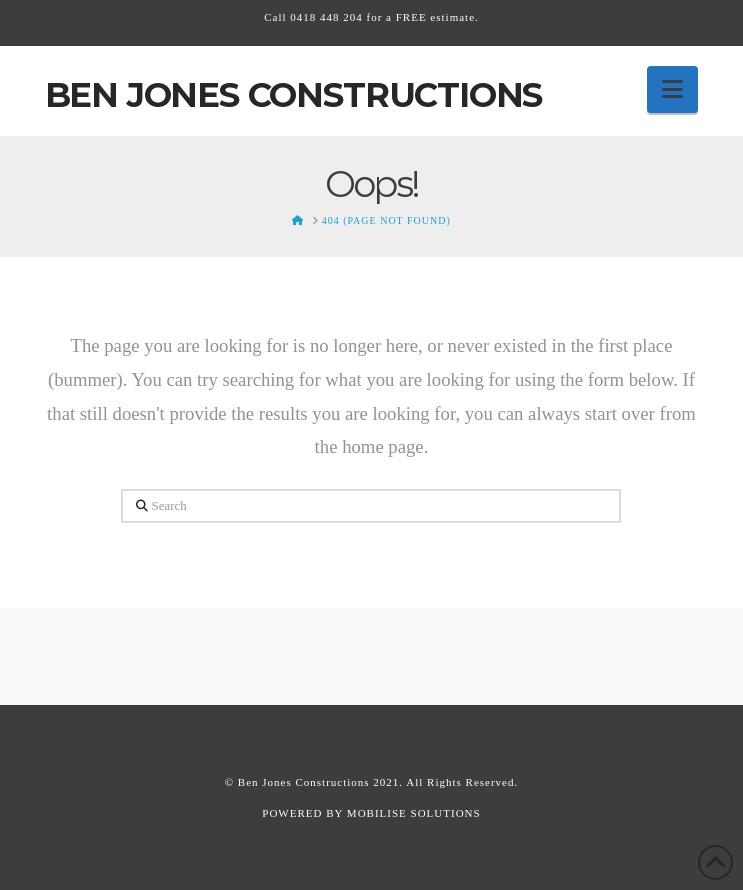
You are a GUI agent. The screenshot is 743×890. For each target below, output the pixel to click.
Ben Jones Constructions (294, 95)
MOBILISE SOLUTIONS (414, 813)
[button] (672, 89)
